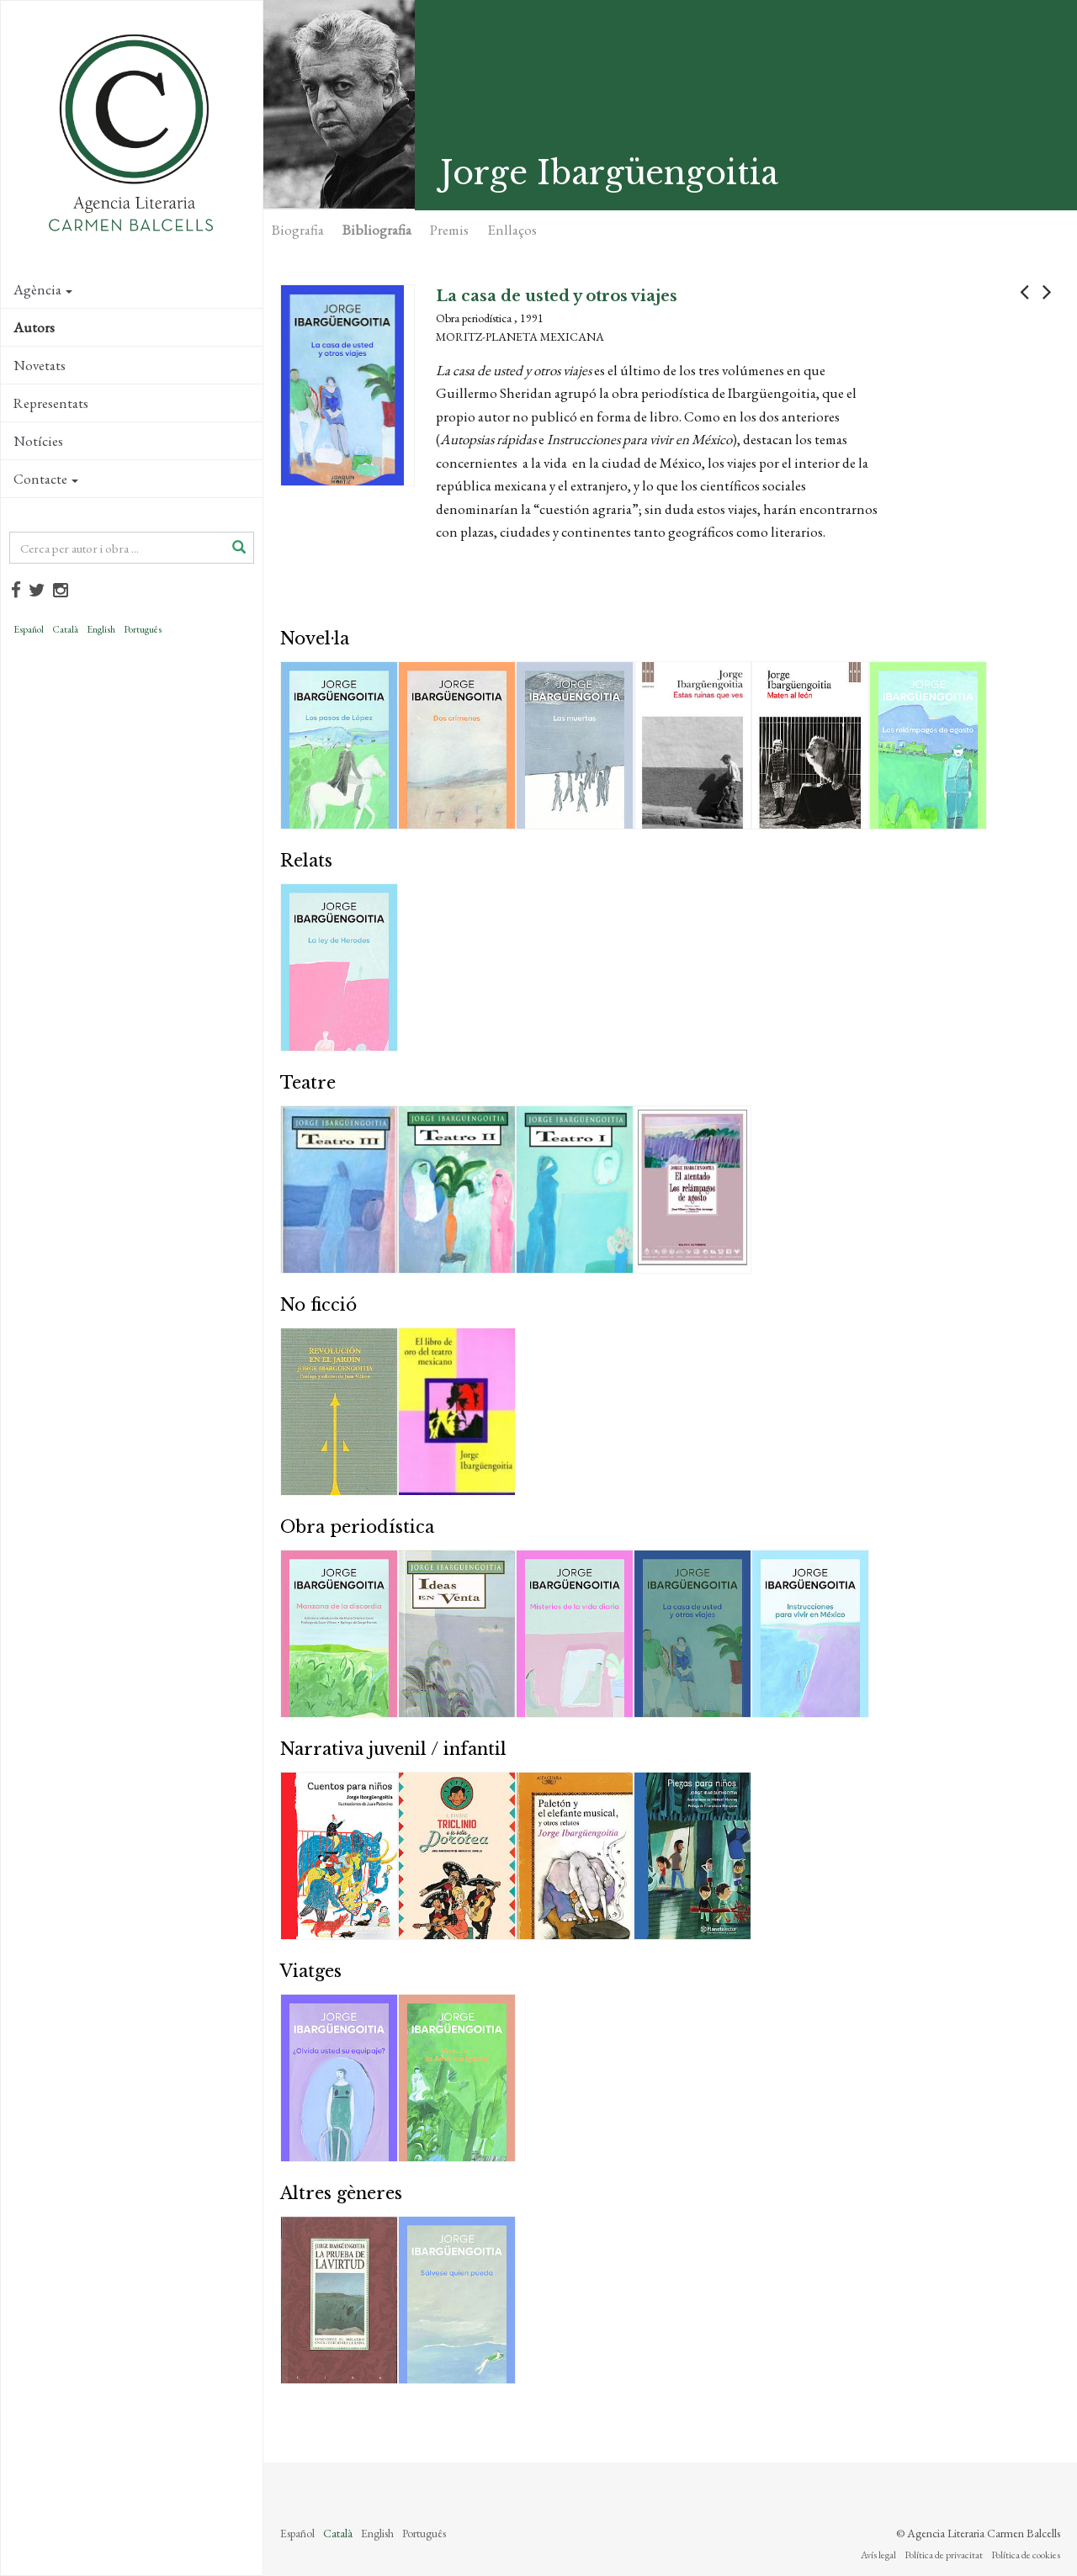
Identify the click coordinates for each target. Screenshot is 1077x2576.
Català (65, 629)
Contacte (45, 478)
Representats (50, 403)
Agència (42, 289)
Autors (34, 327)
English (101, 629)
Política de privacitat (944, 2555)
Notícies (38, 441)
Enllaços (512, 229)
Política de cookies (1025, 2555)
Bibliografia (376, 229)
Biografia (298, 229)
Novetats (39, 365)
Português (143, 629)
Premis (449, 229)
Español (28, 629)
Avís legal (878, 2555)
